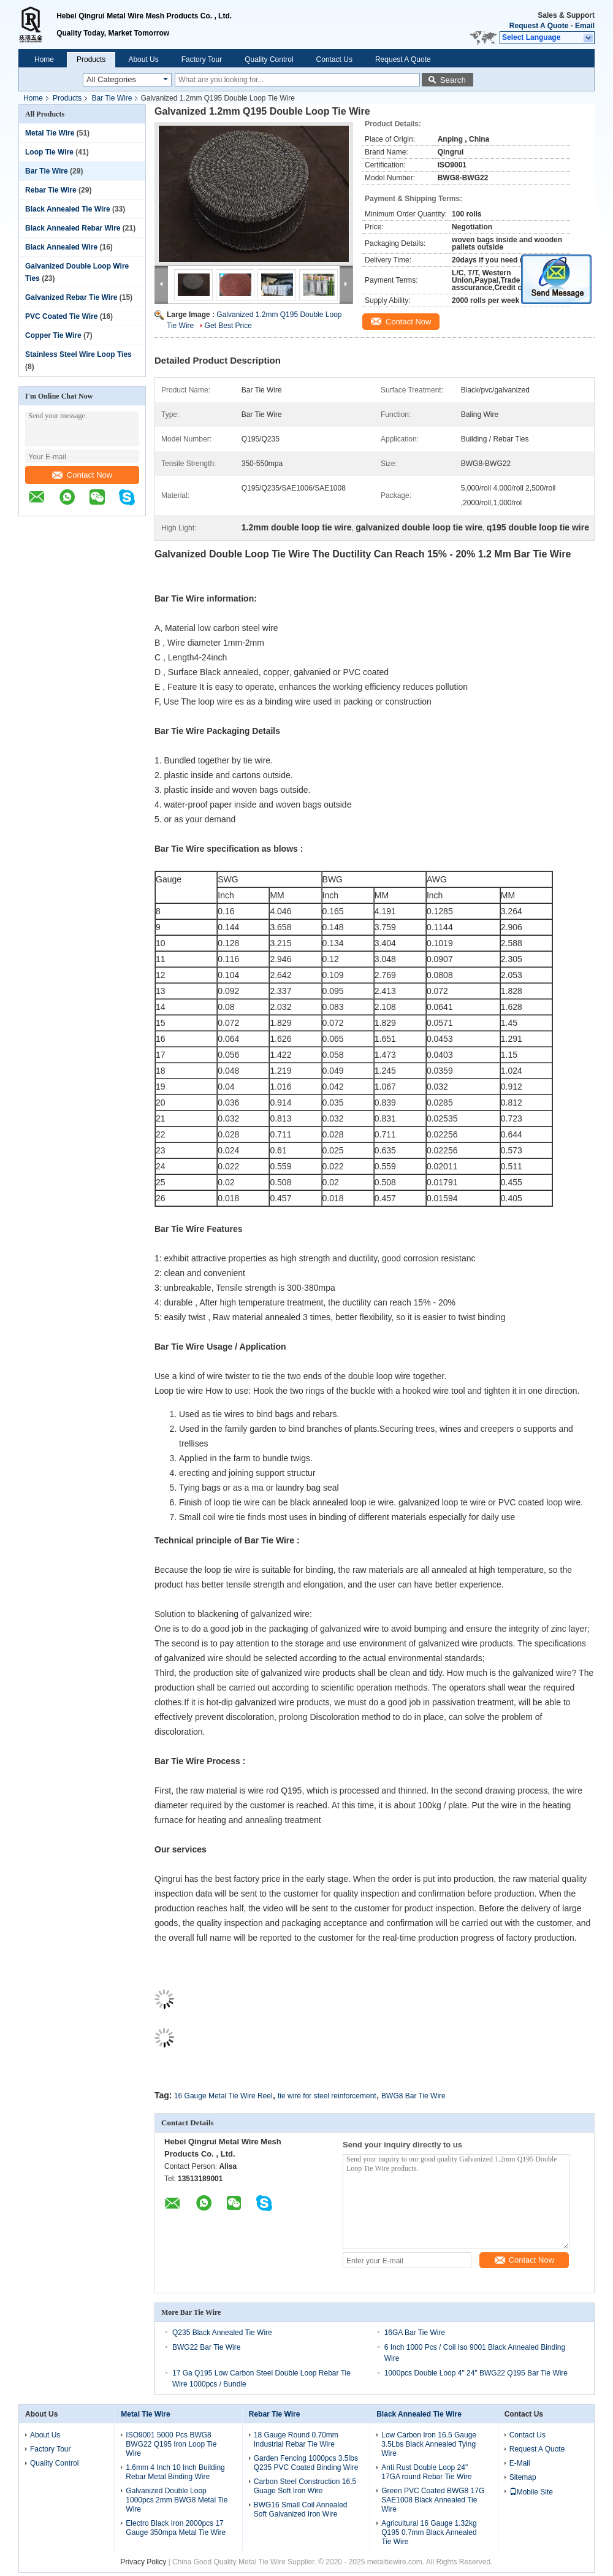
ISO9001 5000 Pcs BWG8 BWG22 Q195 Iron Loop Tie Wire (171, 2444)
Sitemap (522, 2477)
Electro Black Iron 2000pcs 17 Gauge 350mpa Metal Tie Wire (176, 2528)
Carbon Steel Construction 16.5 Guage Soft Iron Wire (305, 2486)
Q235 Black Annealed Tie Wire (222, 2332)
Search (453, 80)
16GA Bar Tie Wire (414, 2332)
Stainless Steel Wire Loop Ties (78, 354)
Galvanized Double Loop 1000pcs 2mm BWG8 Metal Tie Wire (176, 2499)
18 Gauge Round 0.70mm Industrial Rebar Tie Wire (296, 2439)
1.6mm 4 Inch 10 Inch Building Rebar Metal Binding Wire (175, 2472)
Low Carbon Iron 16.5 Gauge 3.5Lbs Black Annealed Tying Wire (428, 2444)
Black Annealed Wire (61, 247)
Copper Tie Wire (53, 335)
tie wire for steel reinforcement (327, 2096)
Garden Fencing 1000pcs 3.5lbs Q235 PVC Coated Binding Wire (306, 2463)
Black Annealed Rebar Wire (73, 228)
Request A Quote (538, 25)
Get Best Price (228, 325)
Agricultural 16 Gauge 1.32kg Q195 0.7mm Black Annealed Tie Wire (428, 2532)
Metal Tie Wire (49, 133)
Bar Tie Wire (111, 98)
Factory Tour (201, 59)
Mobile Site (531, 2492)
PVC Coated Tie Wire (61, 316)
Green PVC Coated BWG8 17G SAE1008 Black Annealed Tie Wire (432, 2499)
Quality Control (269, 59)
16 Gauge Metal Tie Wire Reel (223, 2096)
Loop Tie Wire (49, 152)
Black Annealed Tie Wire (67, 209)
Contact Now (82, 475)
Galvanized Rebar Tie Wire (71, 297)
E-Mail (519, 2463)
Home (44, 59)
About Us (143, 59)
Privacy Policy (144, 2562)
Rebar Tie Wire (51, 190)
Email (585, 25)
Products (91, 59)
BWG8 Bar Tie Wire (413, 2096)
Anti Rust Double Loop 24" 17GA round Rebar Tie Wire (426, 2472)
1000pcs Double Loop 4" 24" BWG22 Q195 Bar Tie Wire (476, 2373)
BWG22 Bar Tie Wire (206, 2347)
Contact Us (334, 59)
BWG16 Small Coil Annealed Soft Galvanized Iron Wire (301, 2509)
